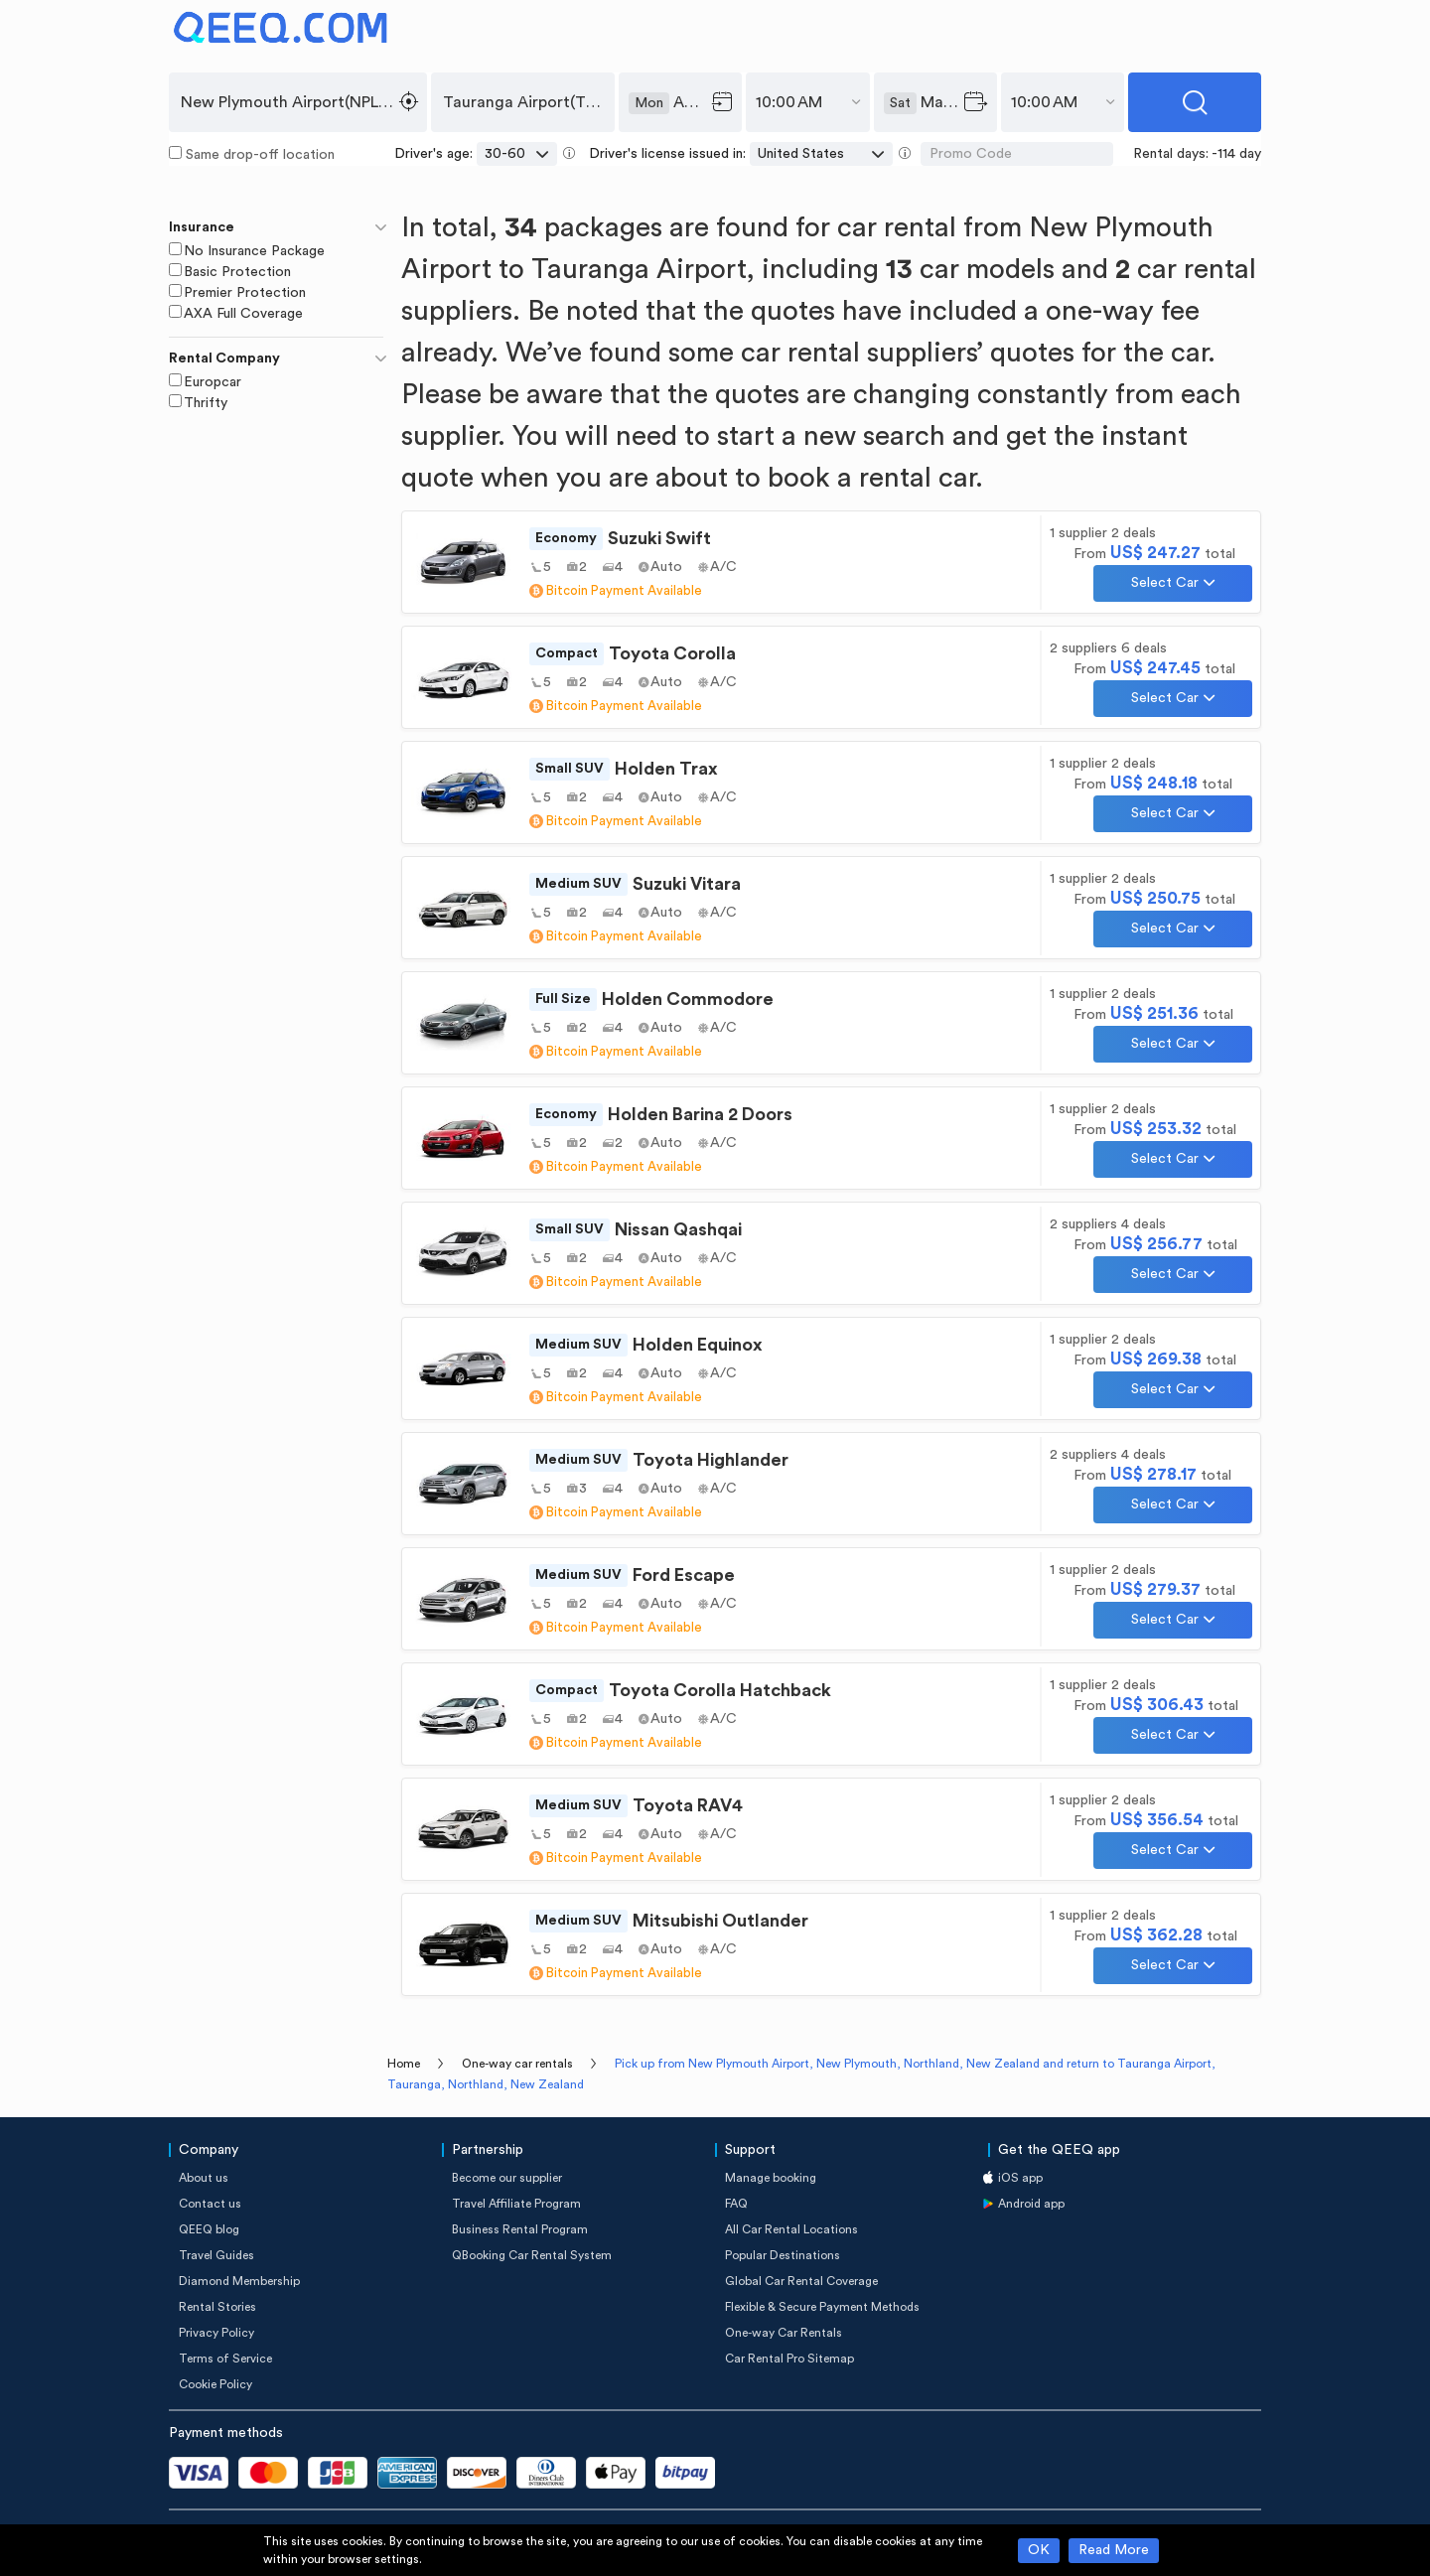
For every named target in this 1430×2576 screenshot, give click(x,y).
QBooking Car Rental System (532, 2255)
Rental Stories (217, 2307)
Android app (1031, 2204)
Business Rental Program (520, 2229)
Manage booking (770, 2178)
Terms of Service (225, 2358)
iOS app (1020, 2178)
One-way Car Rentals (783, 2333)
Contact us (210, 2204)
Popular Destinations (782, 2255)
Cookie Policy (215, 2384)
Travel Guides (216, 2255)
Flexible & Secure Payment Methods (822, 2307)
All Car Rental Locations (791, 2229)
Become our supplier (507, 2178)
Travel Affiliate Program (516, 2204)
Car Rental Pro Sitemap (789, 2358)
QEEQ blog (209, 2229)
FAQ (736, 2204)
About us (203, 2178)
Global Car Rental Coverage (801, 2281)
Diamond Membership (239, 2281)
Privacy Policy (216, 2333)
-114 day (1236, 154)
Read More (1113, 2550)
